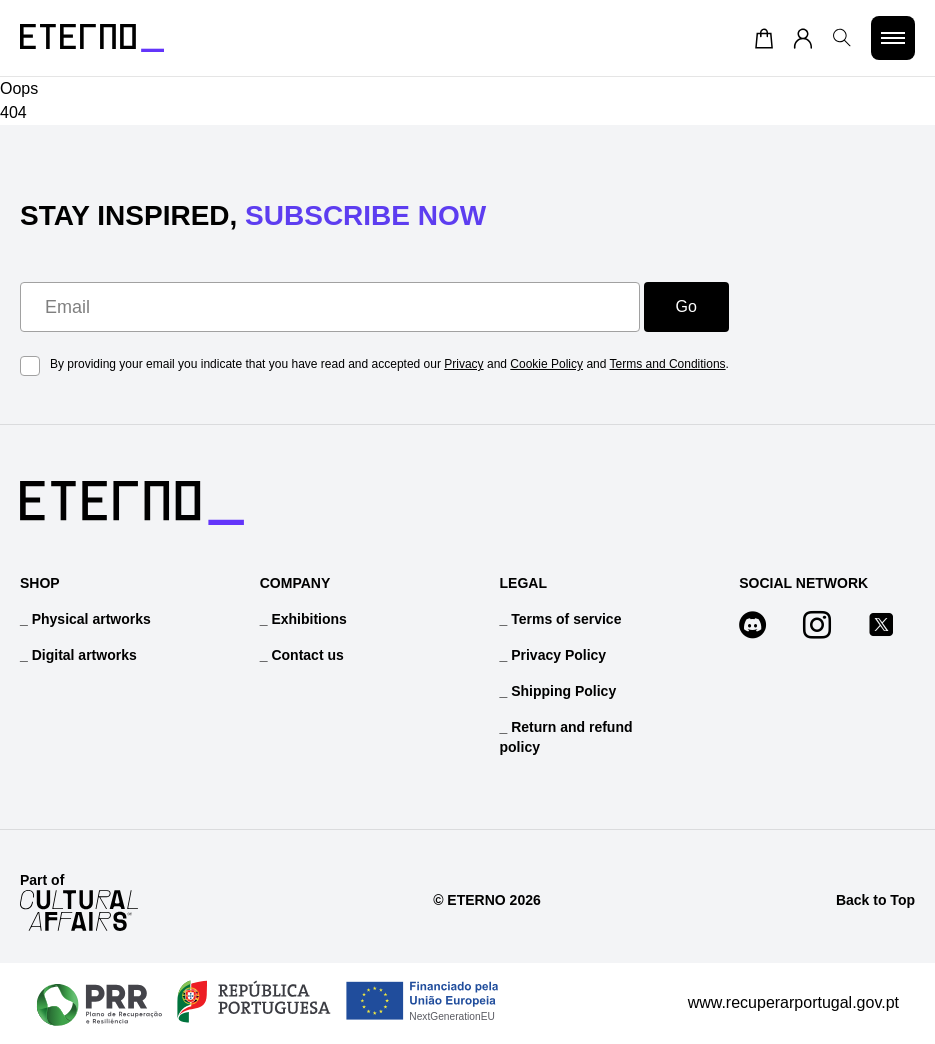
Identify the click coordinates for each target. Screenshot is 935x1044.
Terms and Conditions (668, 364)
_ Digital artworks (78, 655)
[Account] (803, 38)
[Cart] (764, 38)
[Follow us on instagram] (827, 627)
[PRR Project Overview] (267, 1003)
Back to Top (875, 900)
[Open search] (842, 38)
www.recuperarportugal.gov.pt (793, 1002)
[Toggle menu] (893, 38)
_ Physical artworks (85, 619)
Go (686, 306)
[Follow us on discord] (763, 627)
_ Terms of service (561, 619)
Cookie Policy (546, 364)
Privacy (463, 364)
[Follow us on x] (891, 627)
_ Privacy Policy (553, 655)
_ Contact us (302, 655)
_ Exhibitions (303, 619)
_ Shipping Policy (558, 691)
